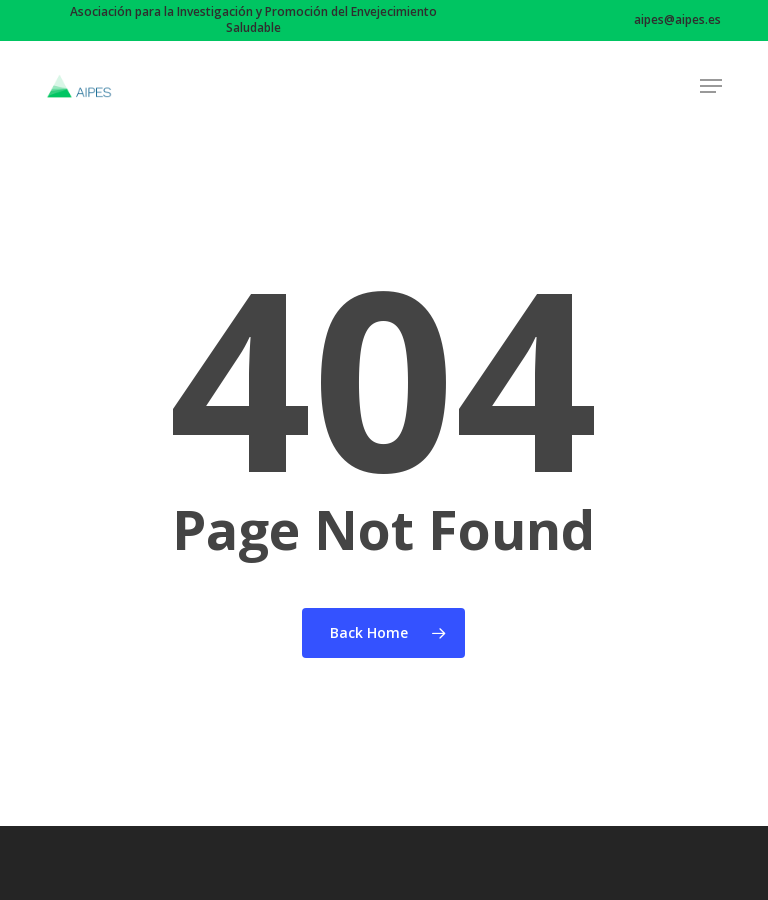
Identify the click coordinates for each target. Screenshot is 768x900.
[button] (711, 86)
